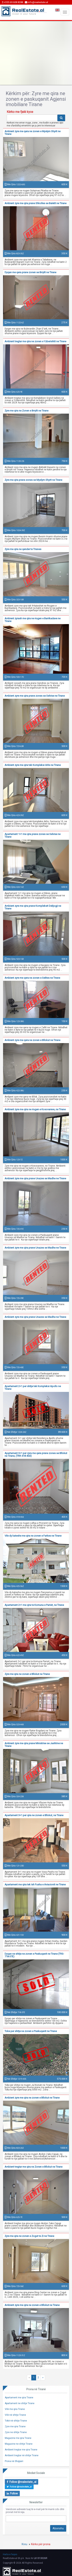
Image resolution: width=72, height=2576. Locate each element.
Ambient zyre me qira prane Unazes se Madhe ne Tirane (35, 1178)
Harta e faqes (10, 2554)
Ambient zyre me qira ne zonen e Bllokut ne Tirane (32, 2097)
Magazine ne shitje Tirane (18, 2444)
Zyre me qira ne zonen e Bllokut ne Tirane (27, 1674)
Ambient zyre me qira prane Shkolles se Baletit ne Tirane (35, 203)
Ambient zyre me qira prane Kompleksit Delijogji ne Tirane (33, 907)
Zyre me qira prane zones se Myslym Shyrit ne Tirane (33, 479)
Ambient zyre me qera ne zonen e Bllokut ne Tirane (32, 1040)
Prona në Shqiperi (14, 2461)
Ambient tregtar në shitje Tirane (21, 2455)
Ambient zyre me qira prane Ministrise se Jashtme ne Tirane (34, 1744)
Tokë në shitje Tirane (16, 2420)
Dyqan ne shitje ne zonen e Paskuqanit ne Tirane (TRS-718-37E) (34, 1955)
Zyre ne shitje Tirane (16, 2432)
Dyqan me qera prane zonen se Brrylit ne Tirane (30, 272)
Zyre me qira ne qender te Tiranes (23, 549)
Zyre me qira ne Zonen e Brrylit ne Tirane (26, 410)
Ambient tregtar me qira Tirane (21, 2449)
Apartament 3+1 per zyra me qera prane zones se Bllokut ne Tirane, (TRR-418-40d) (36, 1454)
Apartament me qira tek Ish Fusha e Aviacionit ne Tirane (35, 1884)
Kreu (24, 2544)
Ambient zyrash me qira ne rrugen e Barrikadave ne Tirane (32, 620)
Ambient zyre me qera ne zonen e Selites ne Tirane (32, 977)
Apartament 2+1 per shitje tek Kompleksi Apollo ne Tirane (33, 1387)
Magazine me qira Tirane (18, 2438)
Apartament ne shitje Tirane (19, 2403)
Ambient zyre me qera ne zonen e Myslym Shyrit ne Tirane (32, 132)
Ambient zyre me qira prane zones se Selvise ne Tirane (35, 695)
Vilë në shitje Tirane (15, 2415)
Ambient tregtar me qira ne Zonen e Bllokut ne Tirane (33, 2166)
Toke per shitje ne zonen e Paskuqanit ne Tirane (31, 2031)
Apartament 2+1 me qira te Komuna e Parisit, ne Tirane (34, 1605)
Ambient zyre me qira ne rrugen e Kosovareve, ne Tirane (35, 1109)
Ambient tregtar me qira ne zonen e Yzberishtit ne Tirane (35, 341)
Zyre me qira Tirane (15, 2426)
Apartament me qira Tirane (19, 2397)
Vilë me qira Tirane (15, 2409)
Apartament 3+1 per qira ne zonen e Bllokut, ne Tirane (34, 1815)
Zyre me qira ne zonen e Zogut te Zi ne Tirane (29, 2236)
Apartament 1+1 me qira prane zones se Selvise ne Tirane (32, 835)
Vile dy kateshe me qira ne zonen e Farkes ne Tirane (33, 1535)
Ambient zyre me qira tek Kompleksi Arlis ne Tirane (33, 765)
